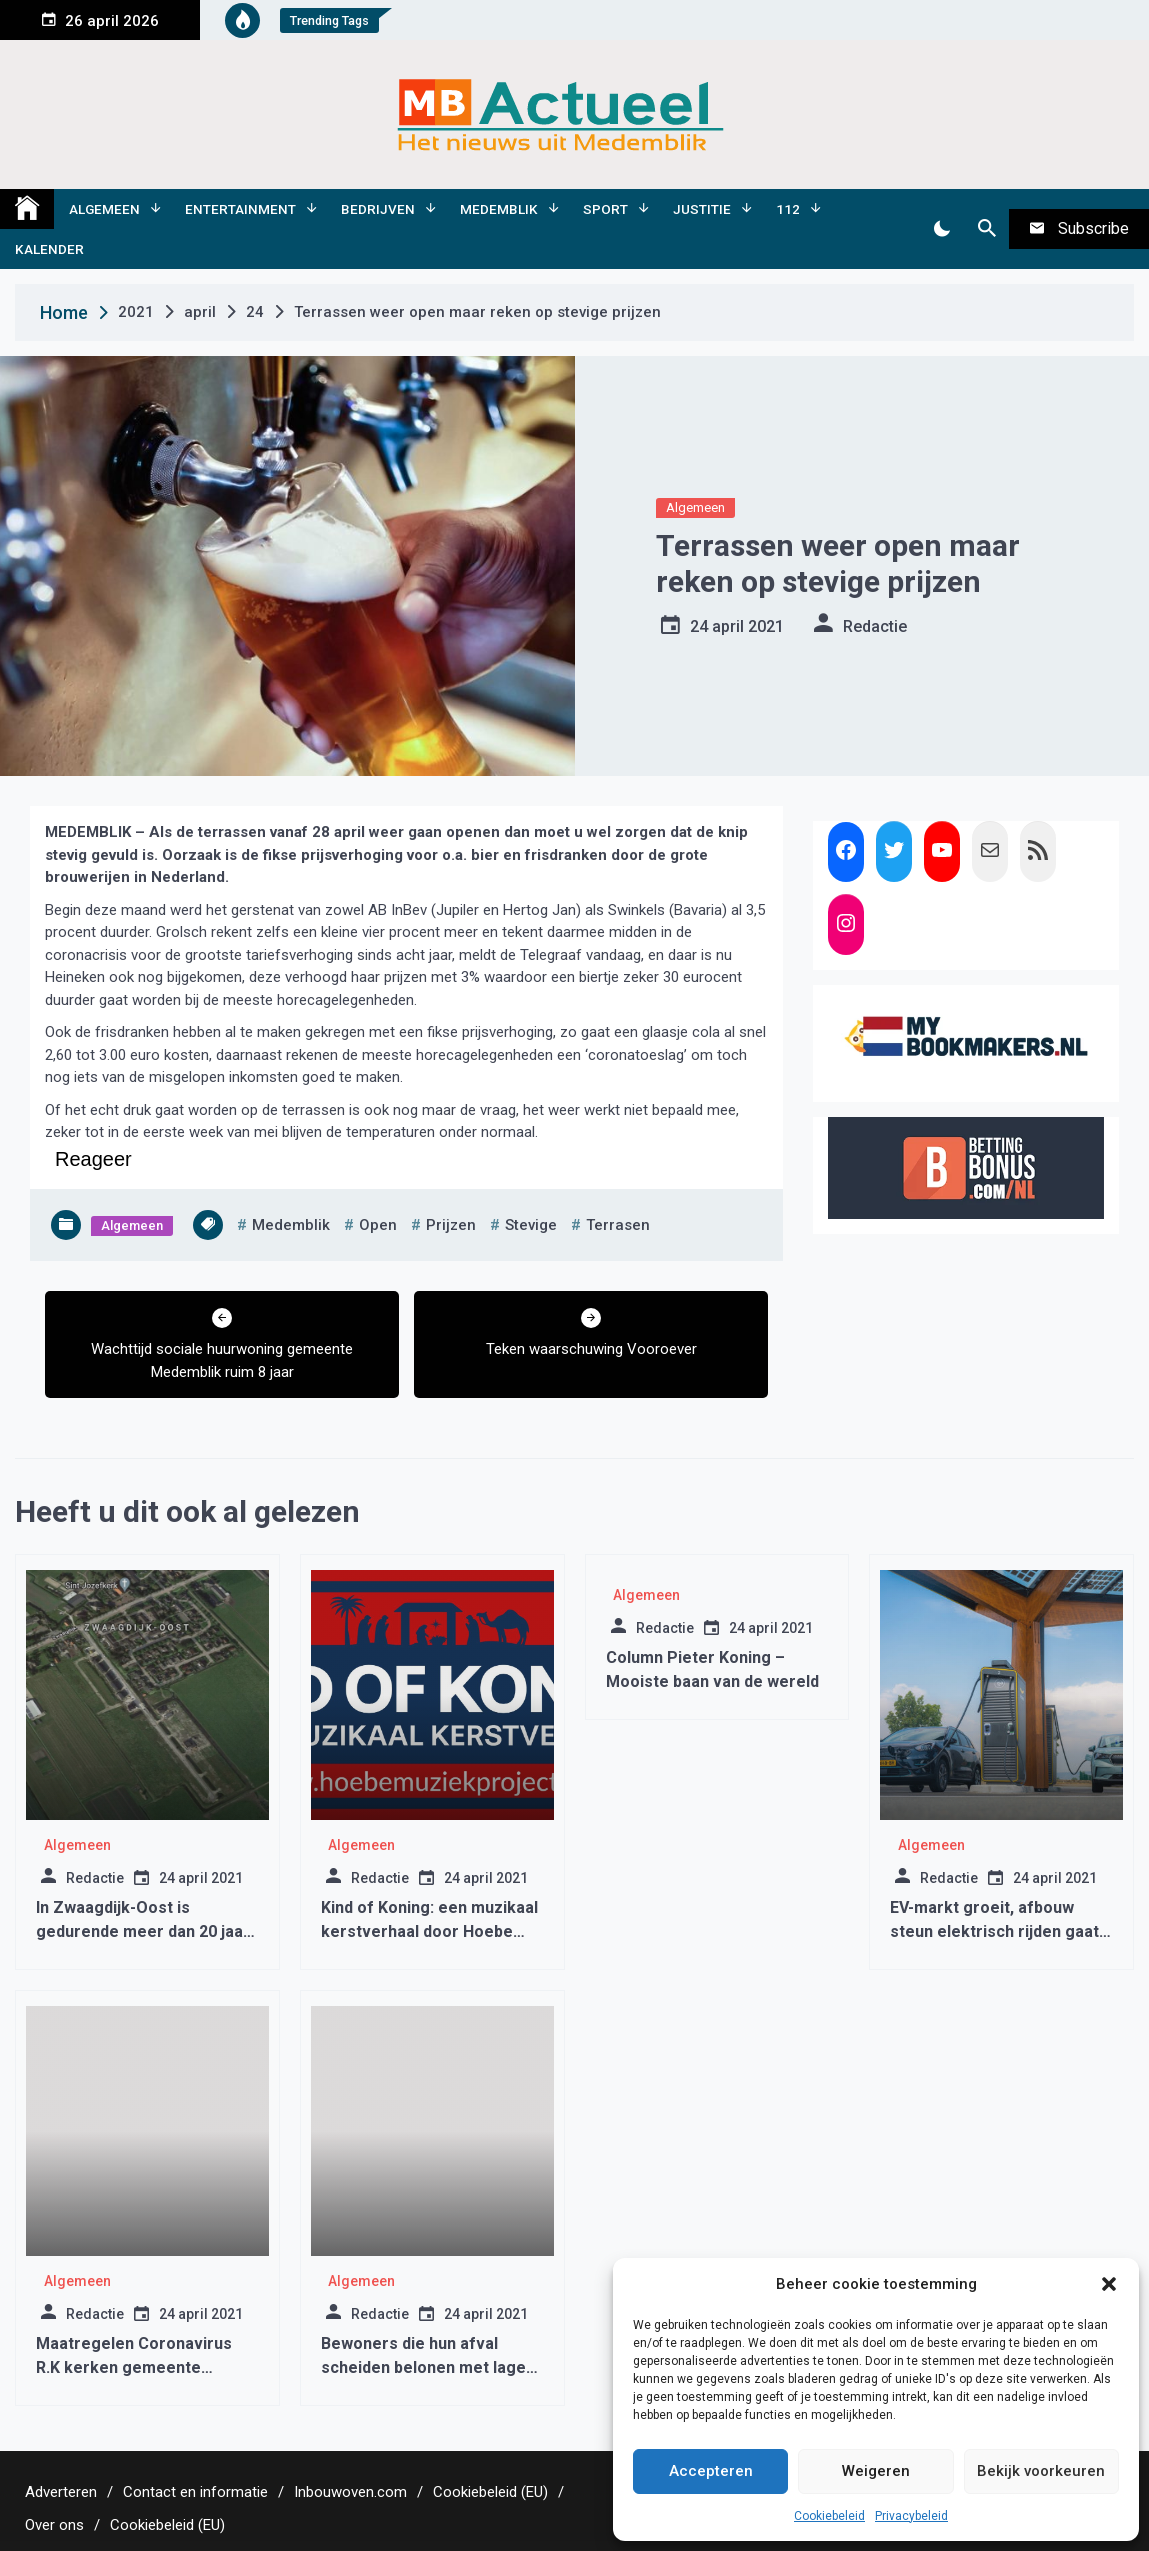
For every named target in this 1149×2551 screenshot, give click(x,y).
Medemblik (499, 209)
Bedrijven (378, 209)
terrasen (618, 1225)
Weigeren (876, 2471)
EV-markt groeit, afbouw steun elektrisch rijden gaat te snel (994, 1931)
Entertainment (240, 209)
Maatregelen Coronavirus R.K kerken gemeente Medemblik (134, 2367)
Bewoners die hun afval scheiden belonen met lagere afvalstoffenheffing (432, 2367)
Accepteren (711, 2471)
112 (788, 209)
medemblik (291, 1225)
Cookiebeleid (829, 2516)
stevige (531, 1225)
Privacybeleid (911, 2516)
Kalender (49, 249)
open (378, 1225)
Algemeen (104, 209)
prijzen (451, 1225)
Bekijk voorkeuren (1041, 2471)
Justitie (702, 209)
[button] (1109, 2284)
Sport (605, 209)
